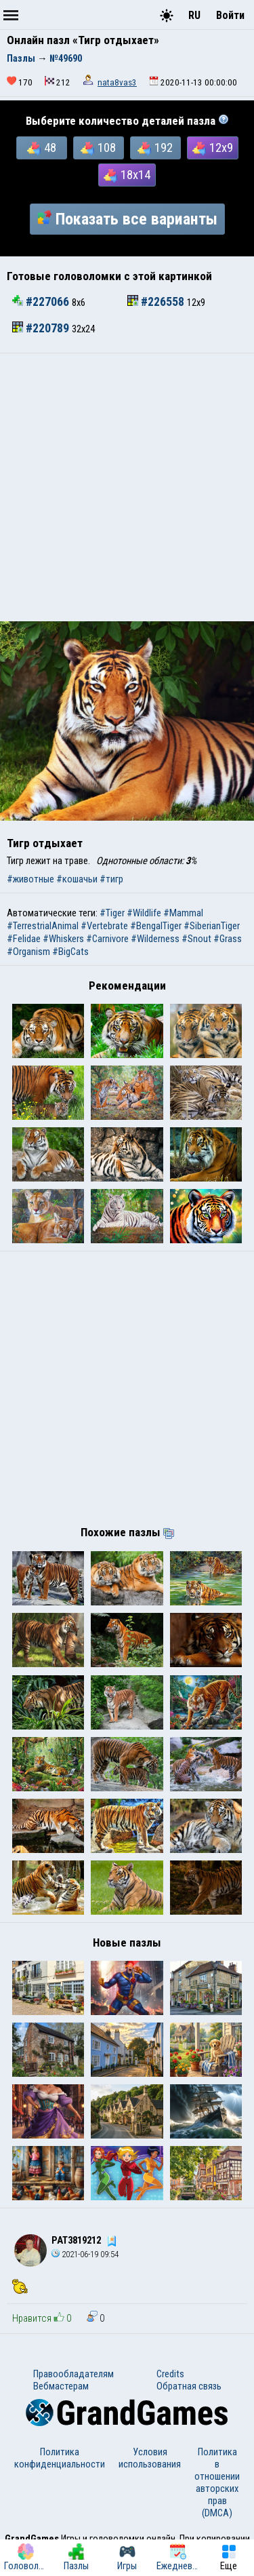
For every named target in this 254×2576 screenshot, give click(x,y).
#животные (30, 879)
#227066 (42, 302)
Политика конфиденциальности (59, 2458)
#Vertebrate (104, 926)
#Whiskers (63, 939)
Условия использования (150, 2458)
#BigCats (70, 951)
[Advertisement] (127, 487)
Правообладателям (73, 2374)
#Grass (227, 939)
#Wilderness (155, 939)
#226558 (157, 302)
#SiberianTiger (212, 926)
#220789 (42, 328)
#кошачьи (77, 879)
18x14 (127, 175)
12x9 (212, 147)
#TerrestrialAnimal (43, 926)
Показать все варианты (127, 219)
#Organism (28, 951)
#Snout (196, 939)
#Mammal (183, 913)
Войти (230, 15)
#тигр (111, 879)
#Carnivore (107, 939)
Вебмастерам (61, 2386)
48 (41, 147)
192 (155, 147)
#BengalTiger (156, 926)
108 (98, 147)
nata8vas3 (117, 82)
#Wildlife (144, 913)
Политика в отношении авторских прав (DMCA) (217, 2482)
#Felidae (24, 939)
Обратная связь (188, 2386)
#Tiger (112, 913)
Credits (170, 2374)
